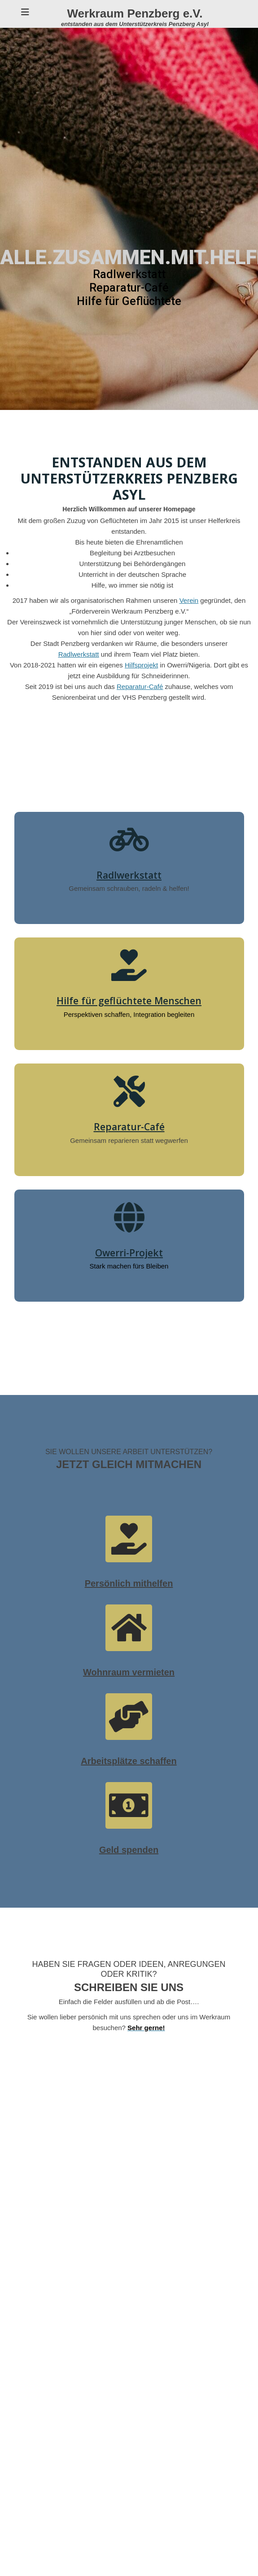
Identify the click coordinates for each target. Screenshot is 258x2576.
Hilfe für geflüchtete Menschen (129, 1000)
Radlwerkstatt (129, 874)
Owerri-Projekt (129, 1252)
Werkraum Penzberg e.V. (134, 13)
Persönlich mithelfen (129, 1583)
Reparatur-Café (129, 1126)
